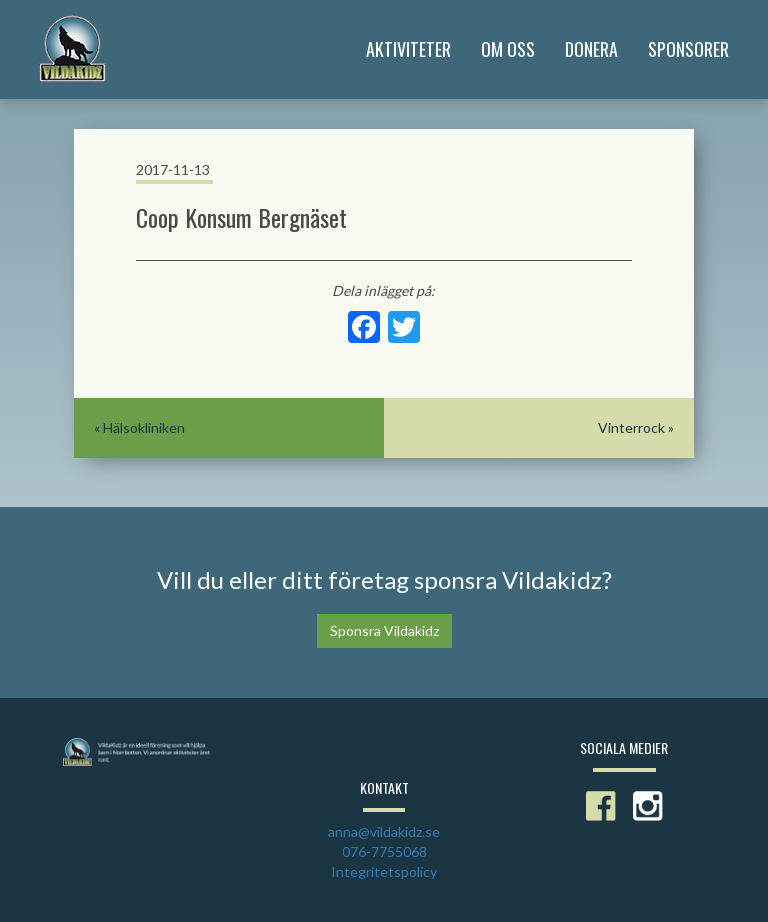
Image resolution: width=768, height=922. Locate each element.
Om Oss (508, 49)
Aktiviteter (408, 49)
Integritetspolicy (384, 871)
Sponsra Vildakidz (384, 630)
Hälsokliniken (144, 427)
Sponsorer (688, 49)
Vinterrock (631, 427)
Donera (591, 49)
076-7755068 (384, 851)
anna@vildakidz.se (384, 831)
